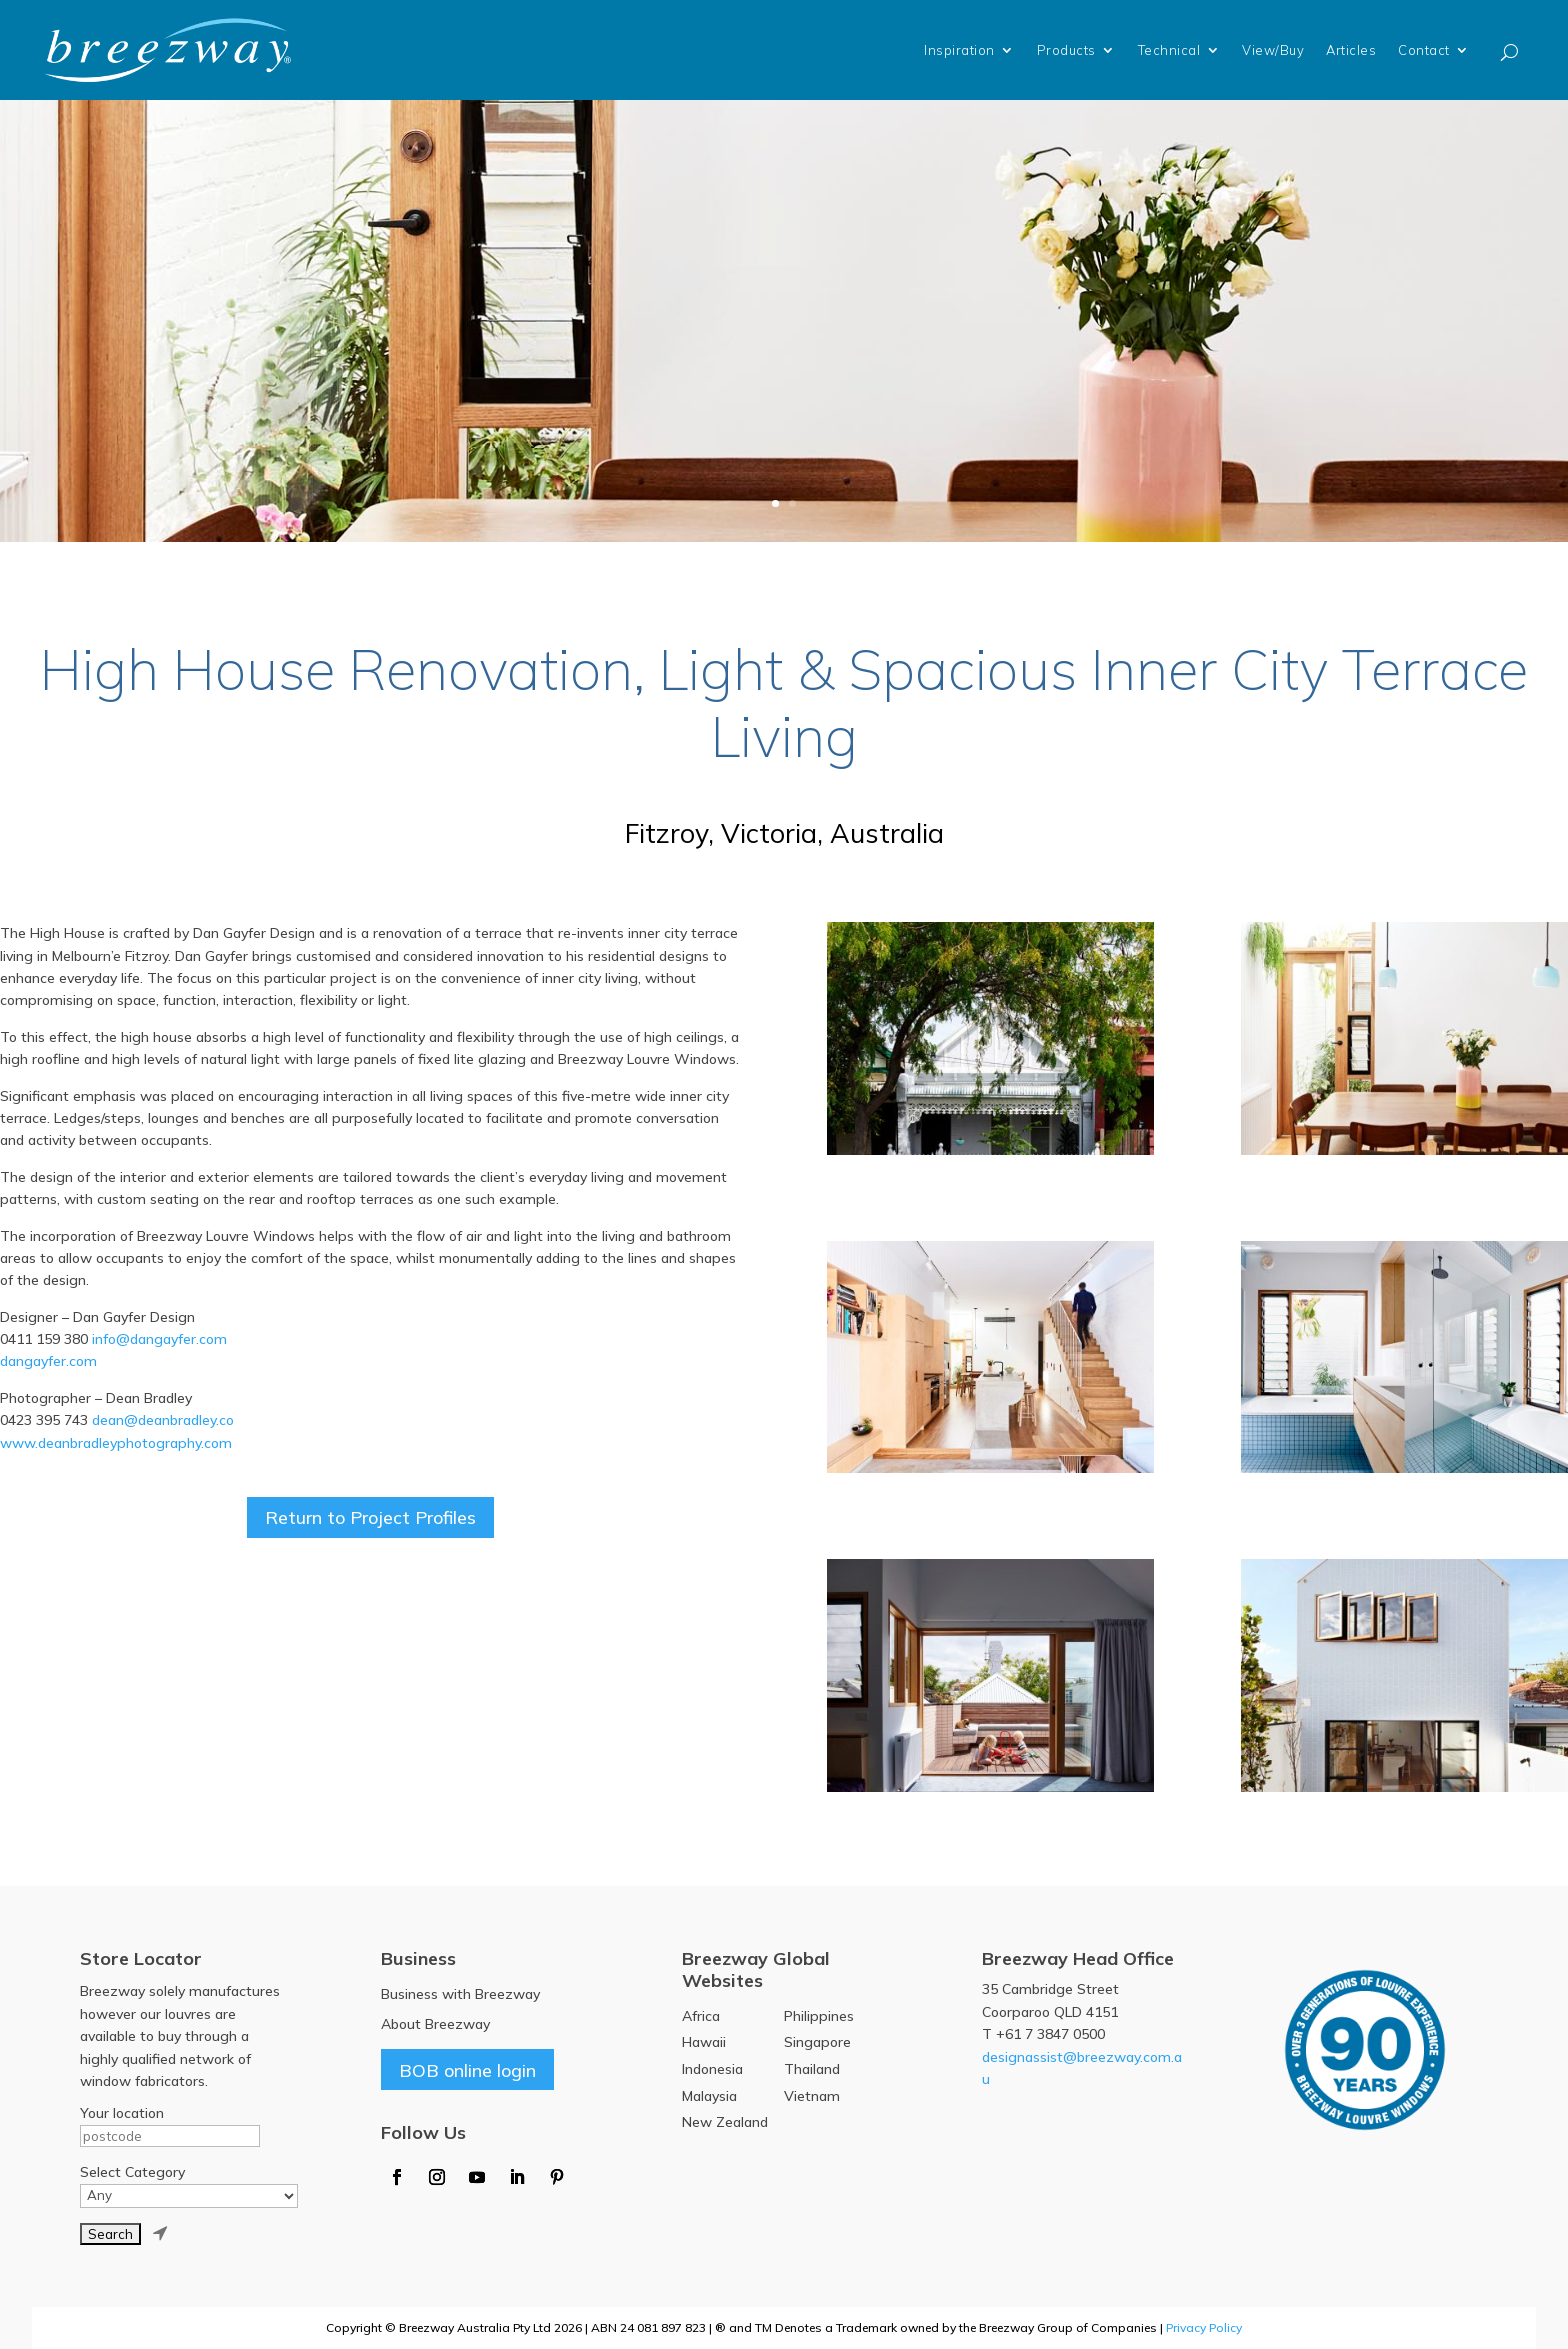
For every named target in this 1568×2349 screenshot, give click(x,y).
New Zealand (725, 2122)
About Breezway (435, 2024)
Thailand (812, 2069)
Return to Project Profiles (370, 1517)
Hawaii (704, 2042)
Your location (122, 2113)
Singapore (817, 2042)
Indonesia (712, 2069)
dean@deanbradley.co (163, 1420)
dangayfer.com (48, 1361)
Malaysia (709, 2096)
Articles (1351, 50)
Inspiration (959, 50)
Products (1066, 50)
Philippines (819, 2016)
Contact (1424, 50)
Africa (701, 2016)
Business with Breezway (460, 1994)
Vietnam (812, 2096)
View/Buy (1273, 50)
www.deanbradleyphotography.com (116, 1443)
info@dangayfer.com (159, 1339)
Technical (1169, 50)
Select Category (132, 2172)
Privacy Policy (1204, 2327)
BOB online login (467, 2069)
